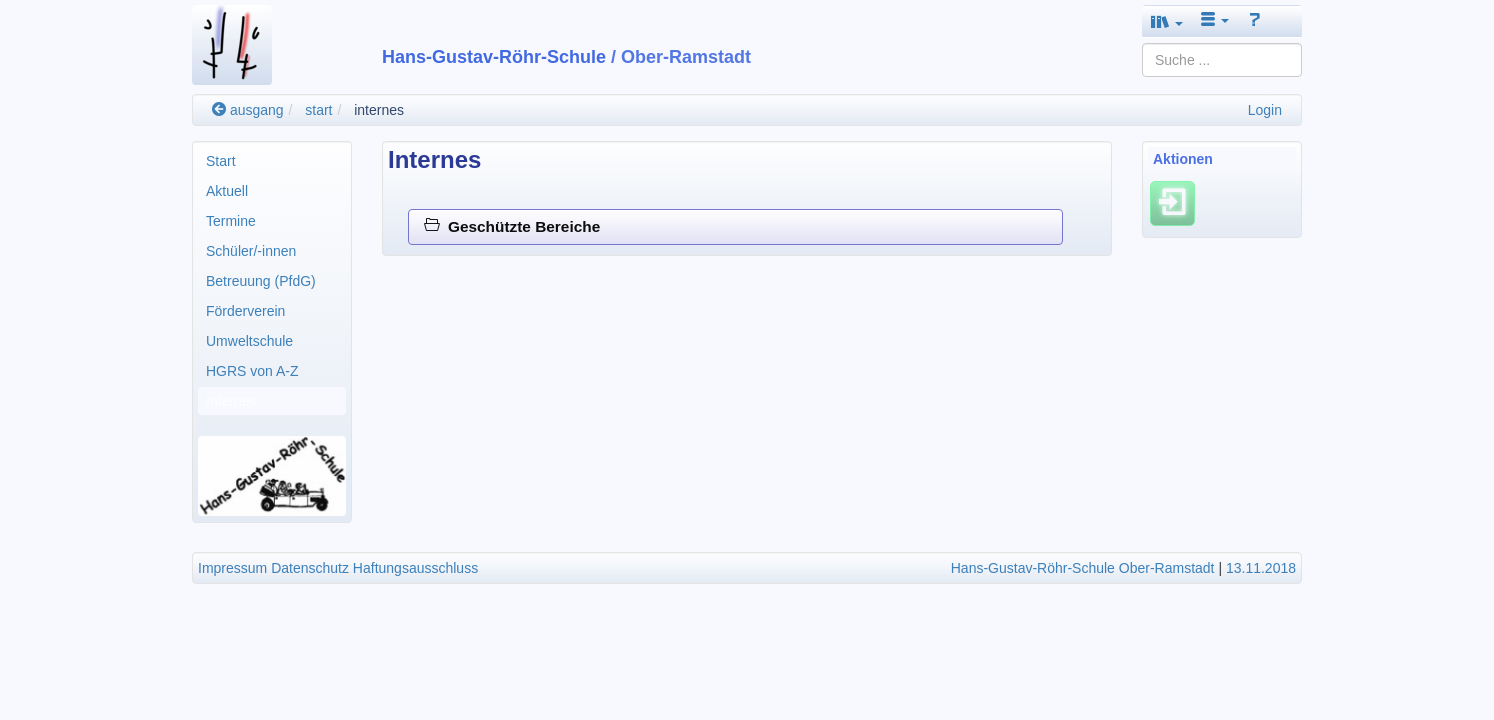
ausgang (248, 110)
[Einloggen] (1172, 203)
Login (1265, 110)
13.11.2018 (1261, 568)
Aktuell (227, 191)
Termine (231, 221)
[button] (1167, 21)
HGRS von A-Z (252, 371)
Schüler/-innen (251, 251)
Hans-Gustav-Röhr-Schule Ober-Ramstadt (1083, 568)
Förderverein (245, 311)
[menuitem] (272, 161)
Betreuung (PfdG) (261, 281)
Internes (231, 401)
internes (379, 110)
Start (221, 161)
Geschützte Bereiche (512, 226)
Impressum (232, 568)
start (318, 110)
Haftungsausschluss (415, 568)
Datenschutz (310, 568)
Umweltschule (249, 341)
